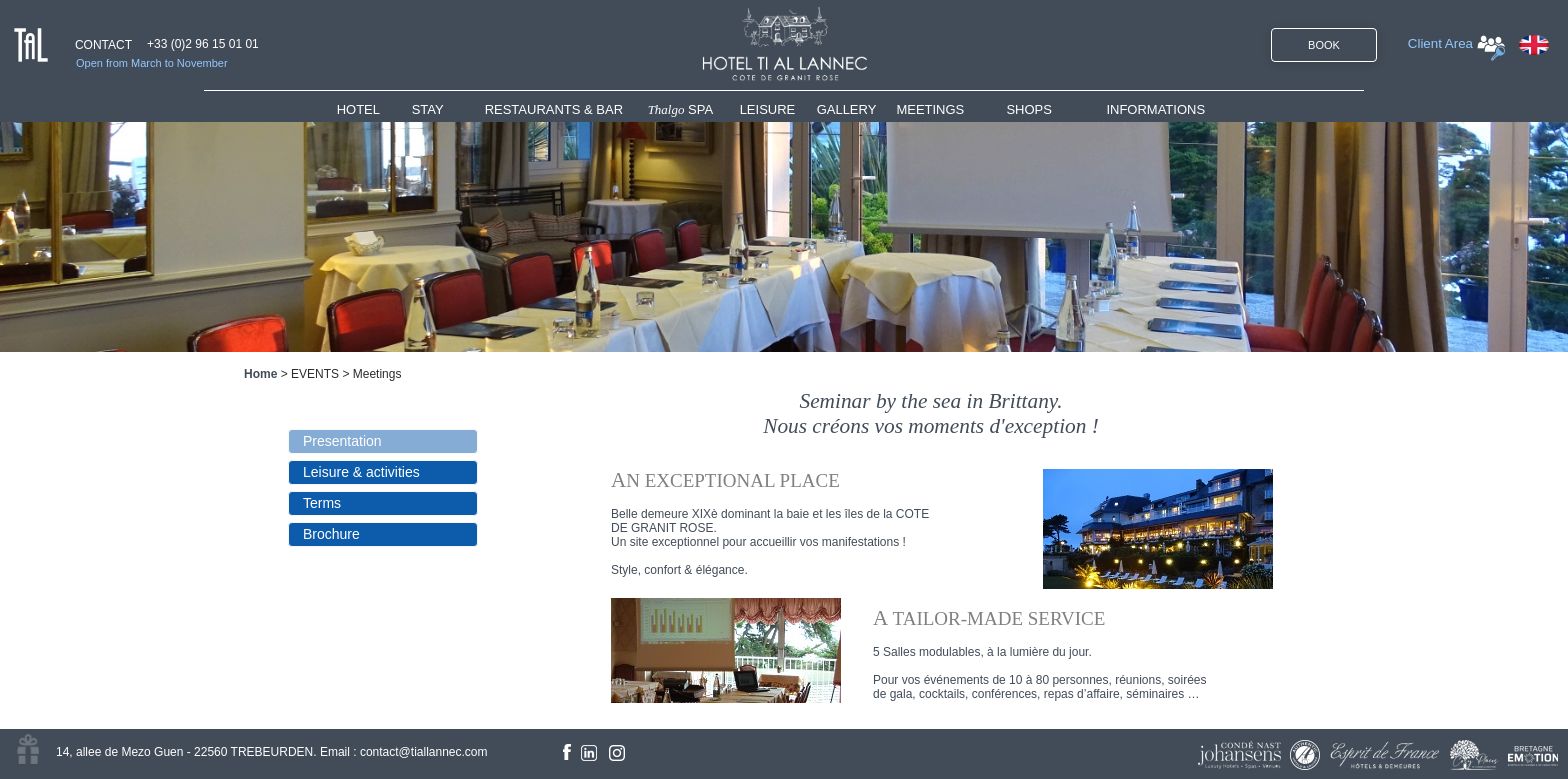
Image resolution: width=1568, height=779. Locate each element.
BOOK (1324, 45)
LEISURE (768, 109)
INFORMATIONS (1155, 109)
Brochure (331, 534)
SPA (681, 109)
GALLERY (847, 109)
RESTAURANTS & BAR (554, 109)
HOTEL (362, 109)
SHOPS (1029, 109)
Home (260, 374)
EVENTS (315, 374)
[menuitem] (374, 109)
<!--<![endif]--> (948, 545)
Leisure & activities (361, 472)
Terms (322, 503)
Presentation (342, 441)
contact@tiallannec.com (424, 752)
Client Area (1440, 43)
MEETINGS (930, 109)
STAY (428, 109)
